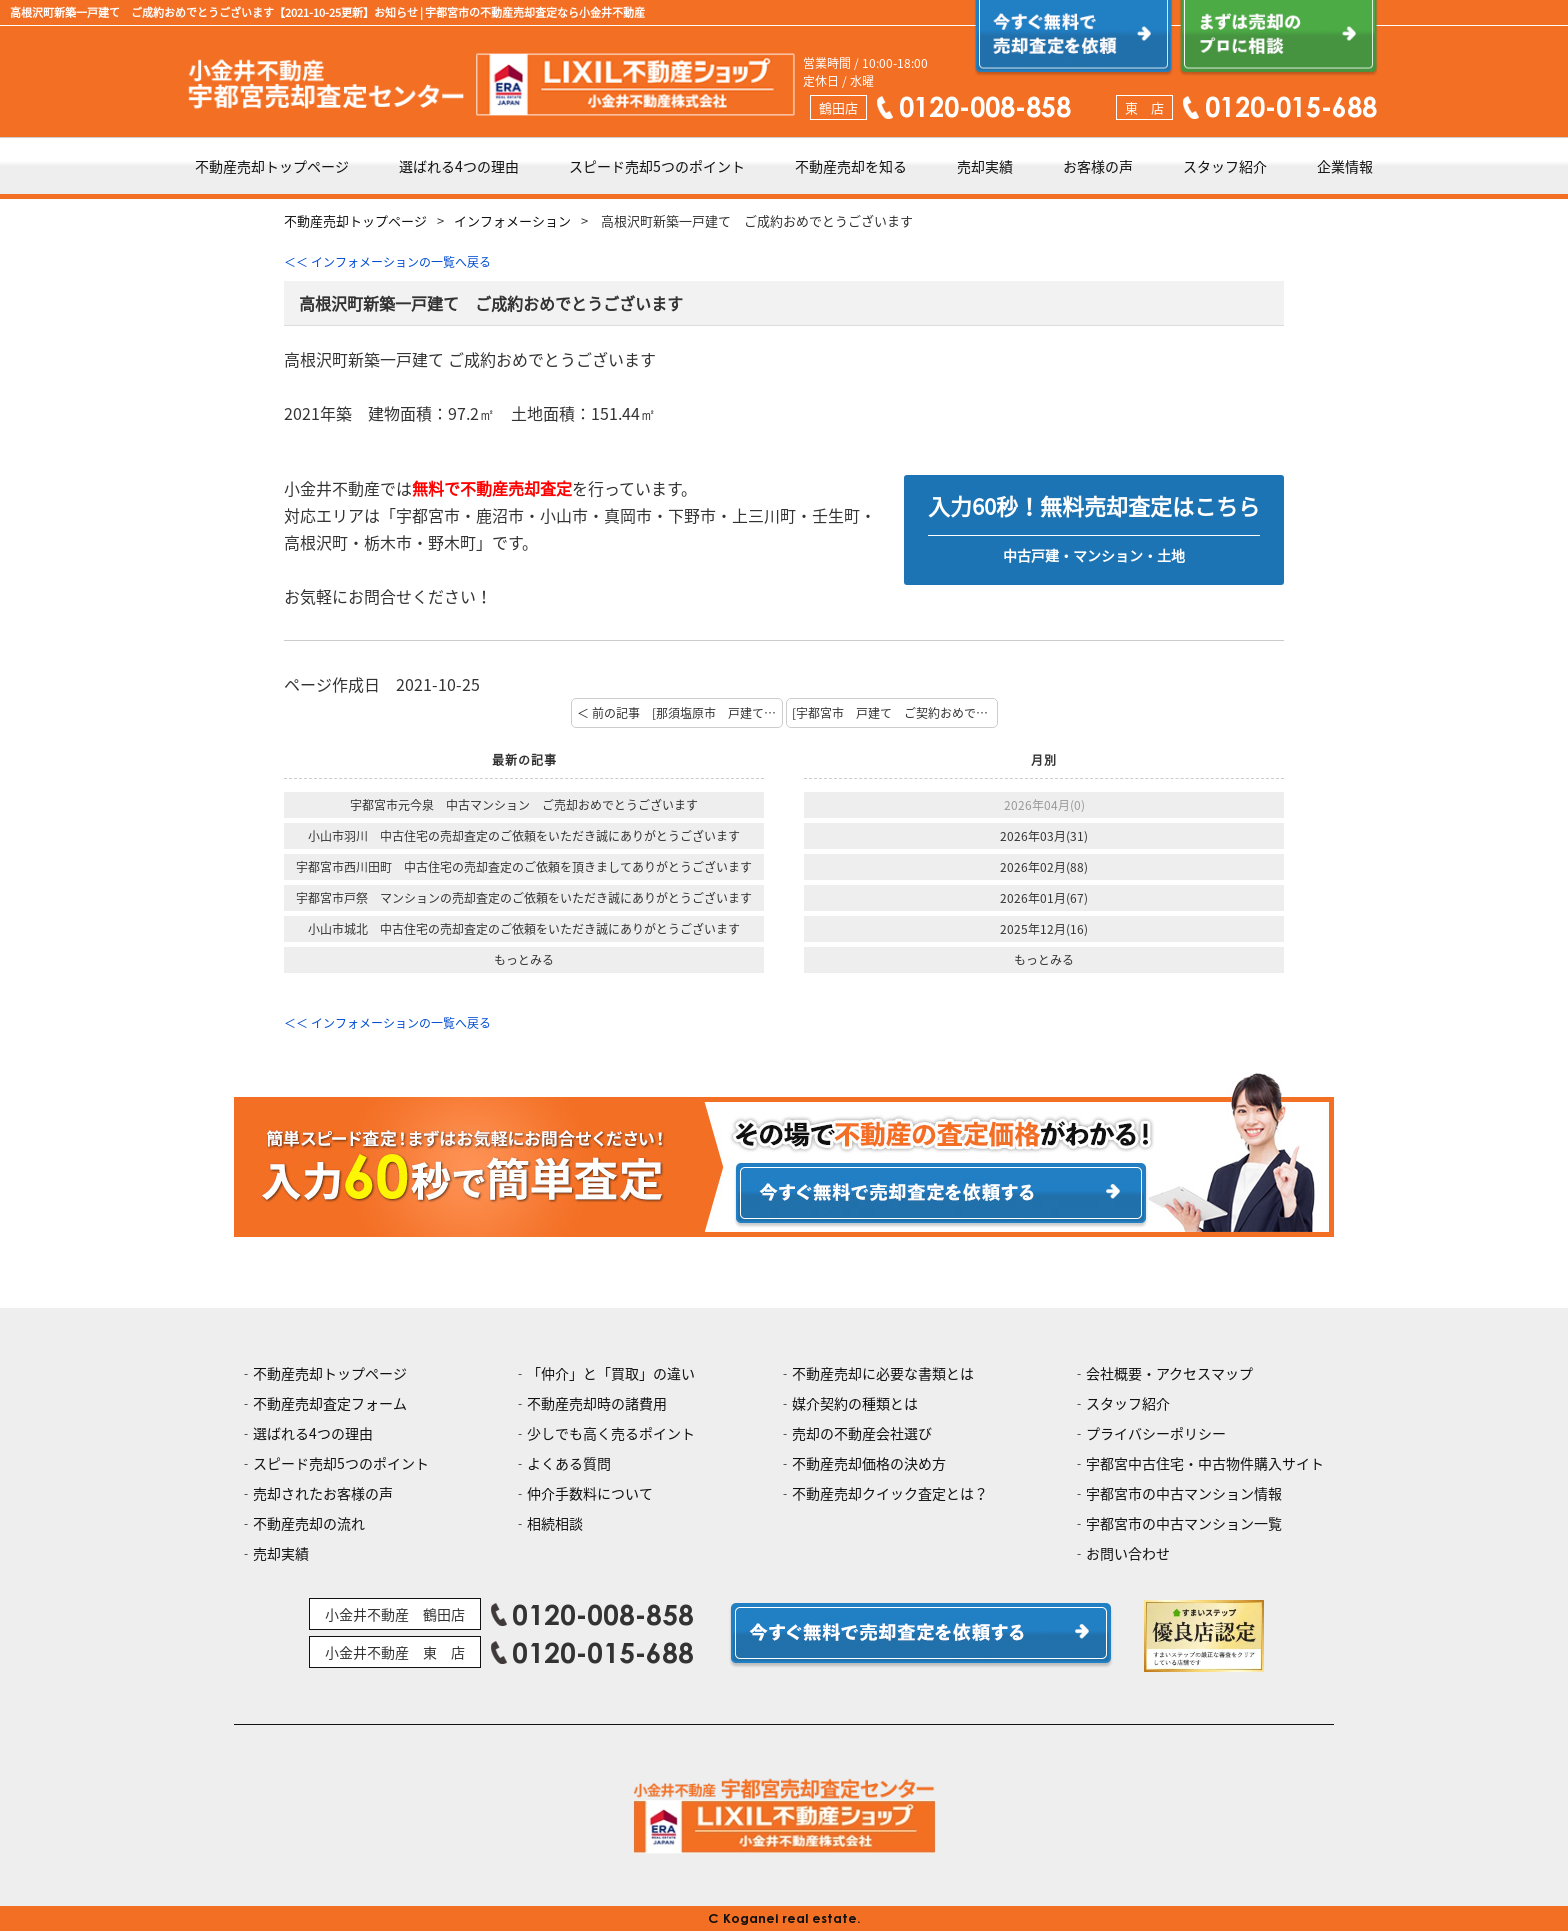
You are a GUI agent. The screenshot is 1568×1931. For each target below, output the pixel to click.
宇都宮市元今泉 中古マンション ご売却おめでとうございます (524, 805)
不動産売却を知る (851, 166)
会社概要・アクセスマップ (1169, 1373)
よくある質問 (569, 1463)
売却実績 (985, 166)
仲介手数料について (590, 1493)
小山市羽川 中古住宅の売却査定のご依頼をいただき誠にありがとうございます (524, 836)
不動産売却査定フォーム (330, 1403)
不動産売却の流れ (309, 1523)
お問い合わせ (1128, 1553)
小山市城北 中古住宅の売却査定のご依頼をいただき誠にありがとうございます (524, 929)
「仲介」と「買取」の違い (611, 1373)
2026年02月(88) (1044, 867)
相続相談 (555, 1523)
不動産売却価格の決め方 (869, 1463)
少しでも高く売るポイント (611, 1433)
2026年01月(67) (1044, 898)
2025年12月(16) (1044, 929)
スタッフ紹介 (1225, 166)
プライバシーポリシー (1156, 1433)
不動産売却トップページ (272, 166)
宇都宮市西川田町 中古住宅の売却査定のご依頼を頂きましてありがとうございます (524, 867)
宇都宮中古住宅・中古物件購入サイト (1205, 1463)
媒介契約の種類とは (855, 1403)
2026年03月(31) (1044, 836)
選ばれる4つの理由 (459, 166)
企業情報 (1345, 166)
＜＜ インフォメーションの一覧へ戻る (387, 262)
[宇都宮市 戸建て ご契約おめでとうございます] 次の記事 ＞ (895, 713)
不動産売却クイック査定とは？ (890, 1493)
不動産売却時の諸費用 (597, 1403)
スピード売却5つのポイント (657, 166)
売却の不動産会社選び (862, 1433)
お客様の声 (1098, 166)
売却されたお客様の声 (323, 1493)
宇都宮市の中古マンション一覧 (1184, 1523)
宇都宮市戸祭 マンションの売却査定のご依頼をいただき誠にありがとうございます (524, 898)
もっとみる (524, 960)
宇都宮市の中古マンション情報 (1184, 1493)
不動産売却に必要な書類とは (883, 1373)
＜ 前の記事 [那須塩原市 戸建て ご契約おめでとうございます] (680, 713)
